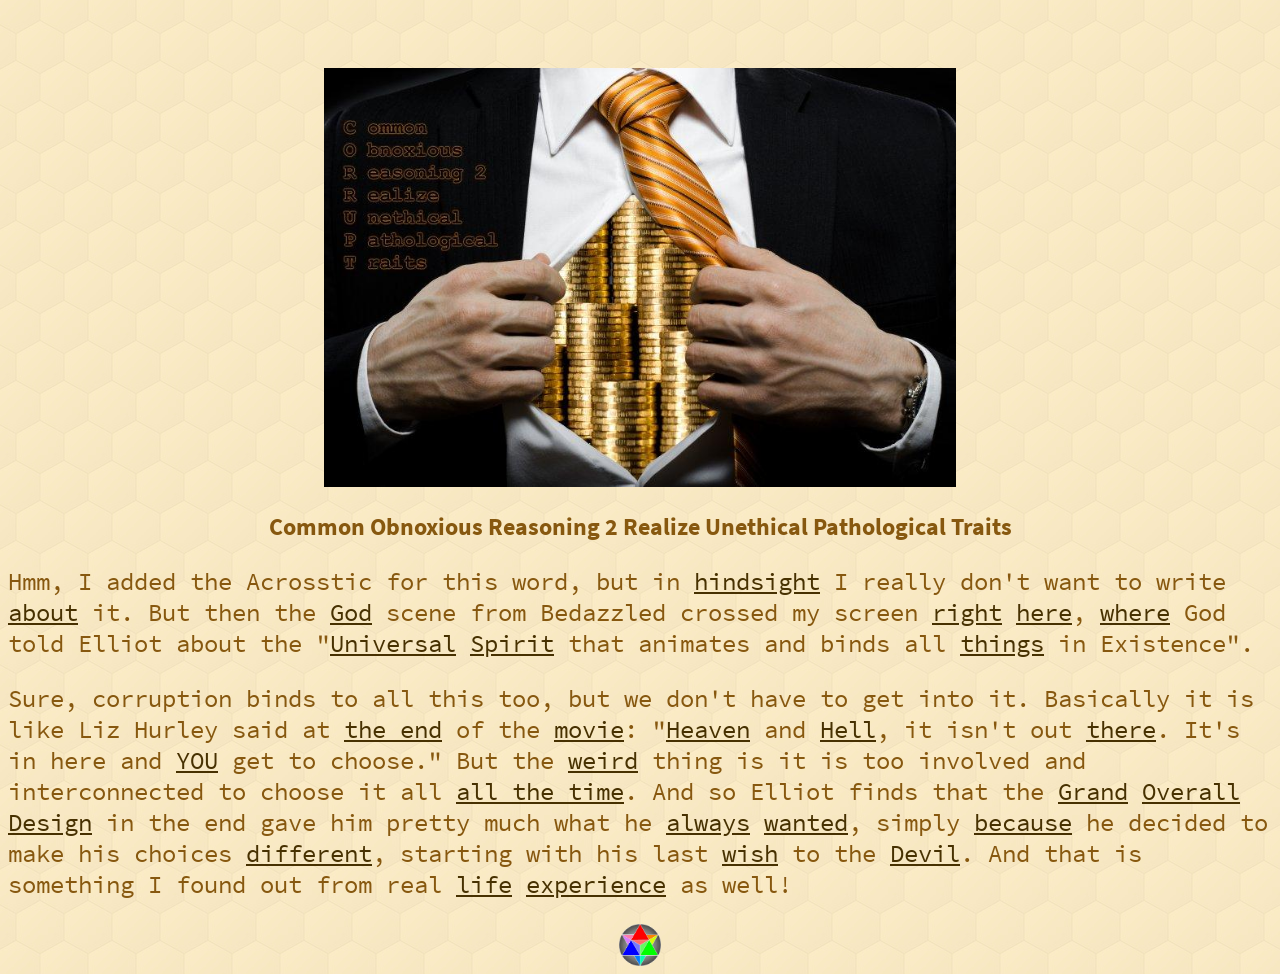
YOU (197, 760)
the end (393, 729)
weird (603, 760)
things (1002, 643)
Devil (925, 853)
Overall (1191, 791)
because (1023, 822)
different (309, 853)
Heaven (708, 729)
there (1121, 729)
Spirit (512, 643)
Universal (393, 643)
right (967, 612)
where (1135, 612)
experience (596, 884)
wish (750, 853)
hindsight (757, 581)
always (708, 822)
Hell (848, 729)
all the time (540, 791)
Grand (1093, 791)
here (1044, 612)
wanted (806, 822)
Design (50, 822)
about (43, 612)
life (484, 884)
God (351, 612)
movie (589, 729)
